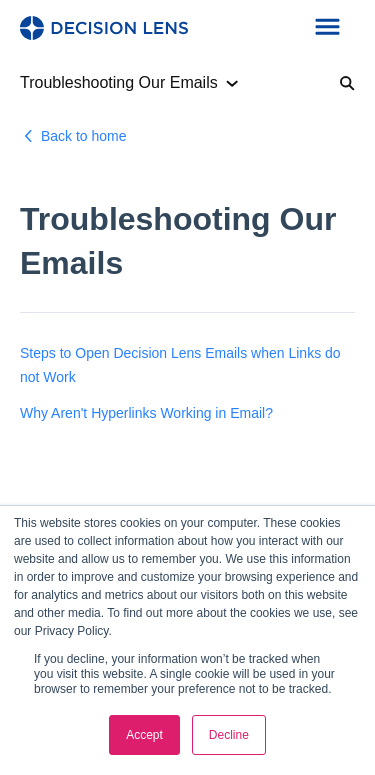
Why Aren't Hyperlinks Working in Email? (146, 413)
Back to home (84, 136)
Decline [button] (229, 735)
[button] (327, 28)
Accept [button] (144, 735)
